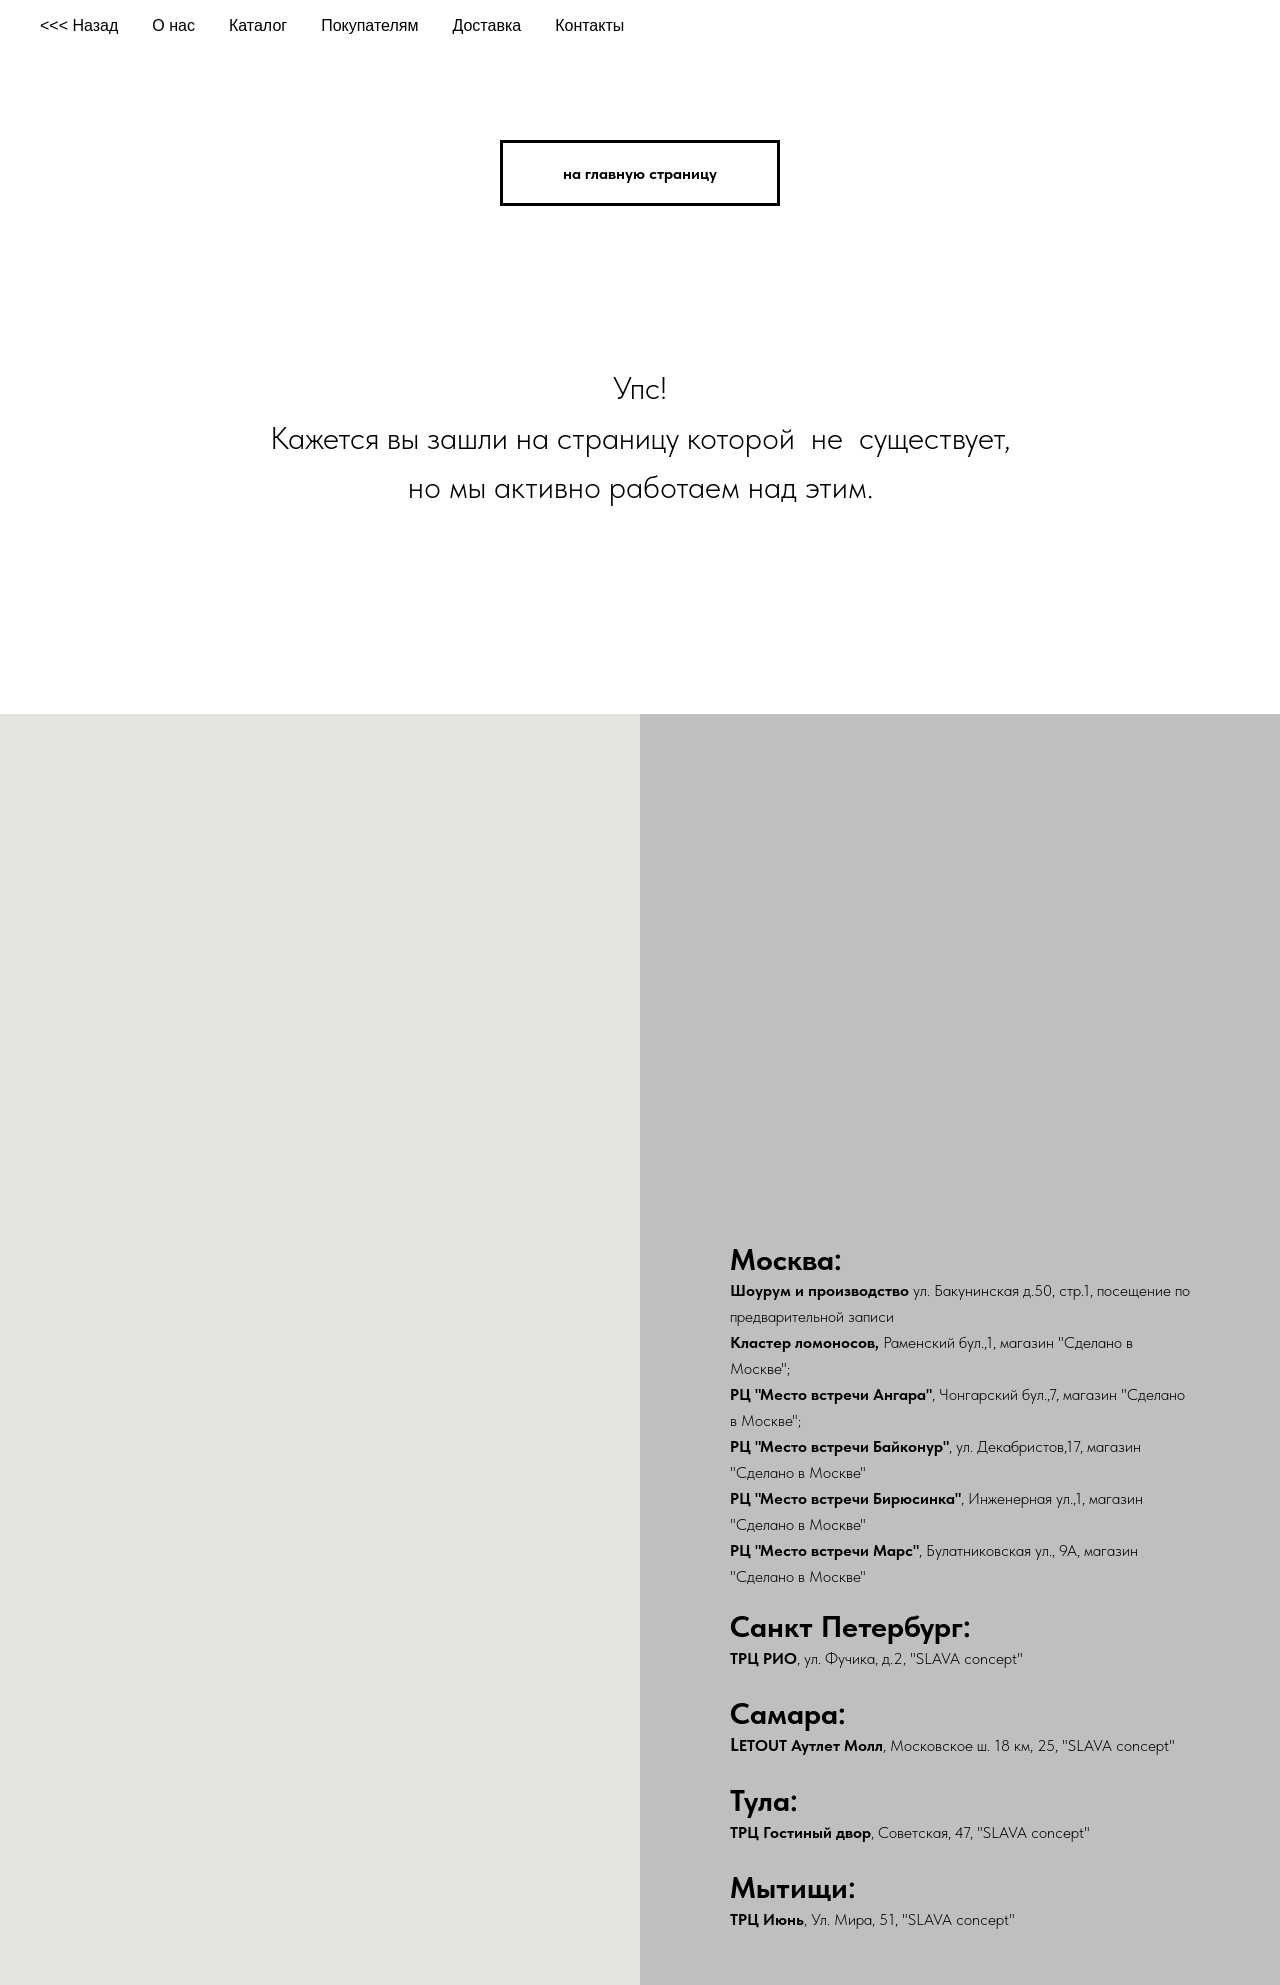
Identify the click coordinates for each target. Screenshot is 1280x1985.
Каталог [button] (258, 25)
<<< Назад (79, 25)
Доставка (486, 25)
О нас (173, 25)
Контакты (589, 25)
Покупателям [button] (369, 25)
